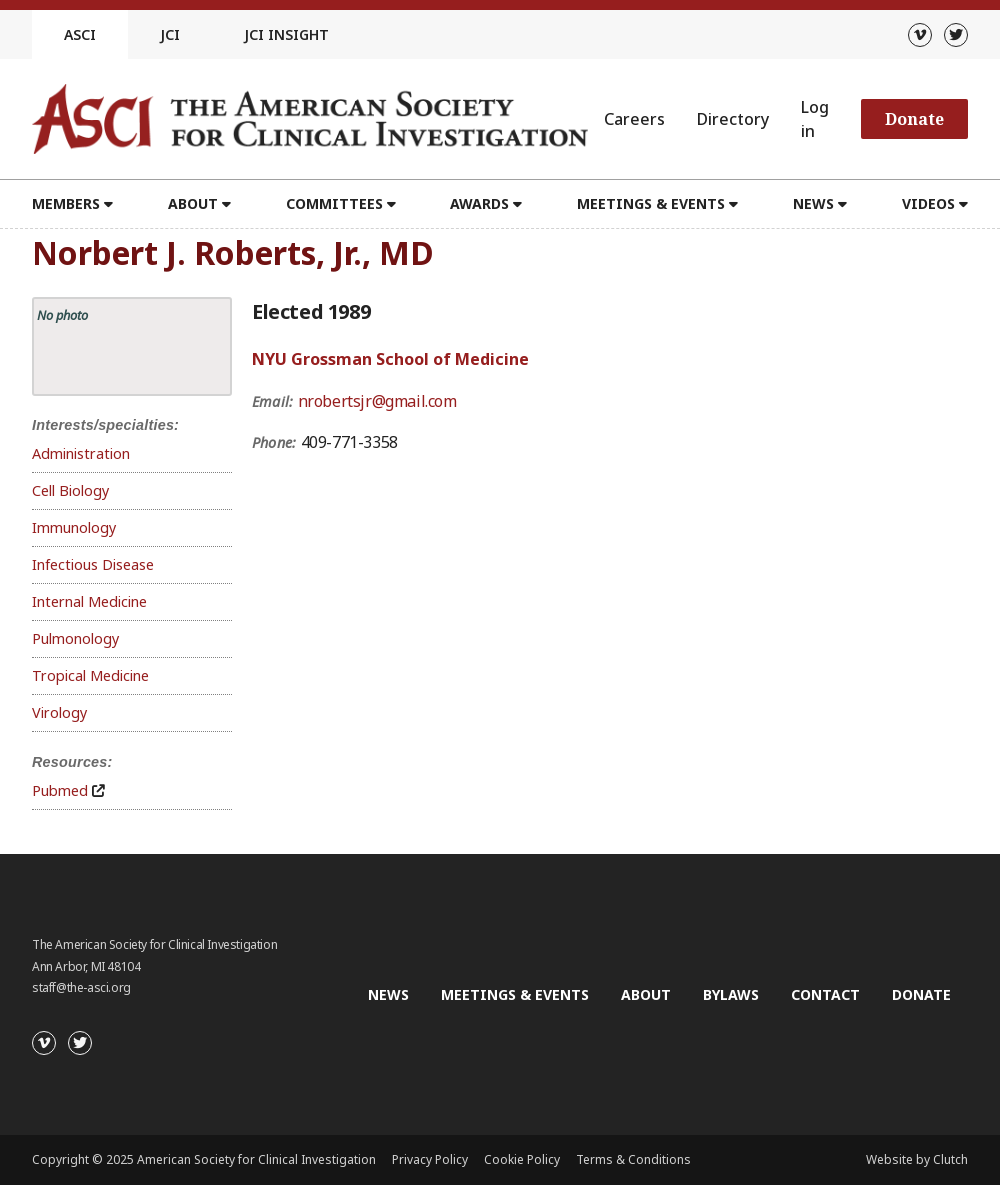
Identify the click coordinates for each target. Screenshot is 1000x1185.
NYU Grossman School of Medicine (390, 359)
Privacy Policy (430, 1159)
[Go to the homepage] (310, 119)
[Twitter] (956, 35)
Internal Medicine (89, 601)
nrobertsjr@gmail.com (377, 401)
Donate (914, 119)
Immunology (74, 527)
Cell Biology (70, 490)
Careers (634, 119)
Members (66, 203)
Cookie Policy (522, 1159)
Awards (479, 203)
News (813, 203)
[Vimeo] (920, 35)
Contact (825, 994)
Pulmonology (75, 638)
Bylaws (731, 994)
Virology (59, 712)
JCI (170, 34)
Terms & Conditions (633, 1159)
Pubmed (60, 790)
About (193, 203)
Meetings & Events (651, 203)
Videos (928, 203)
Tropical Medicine (90, 675)
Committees (334, 203)
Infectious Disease (93, 564)
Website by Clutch (917, 1159)
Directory (733, 119)
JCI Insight (286, 34)
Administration (81, 453)
